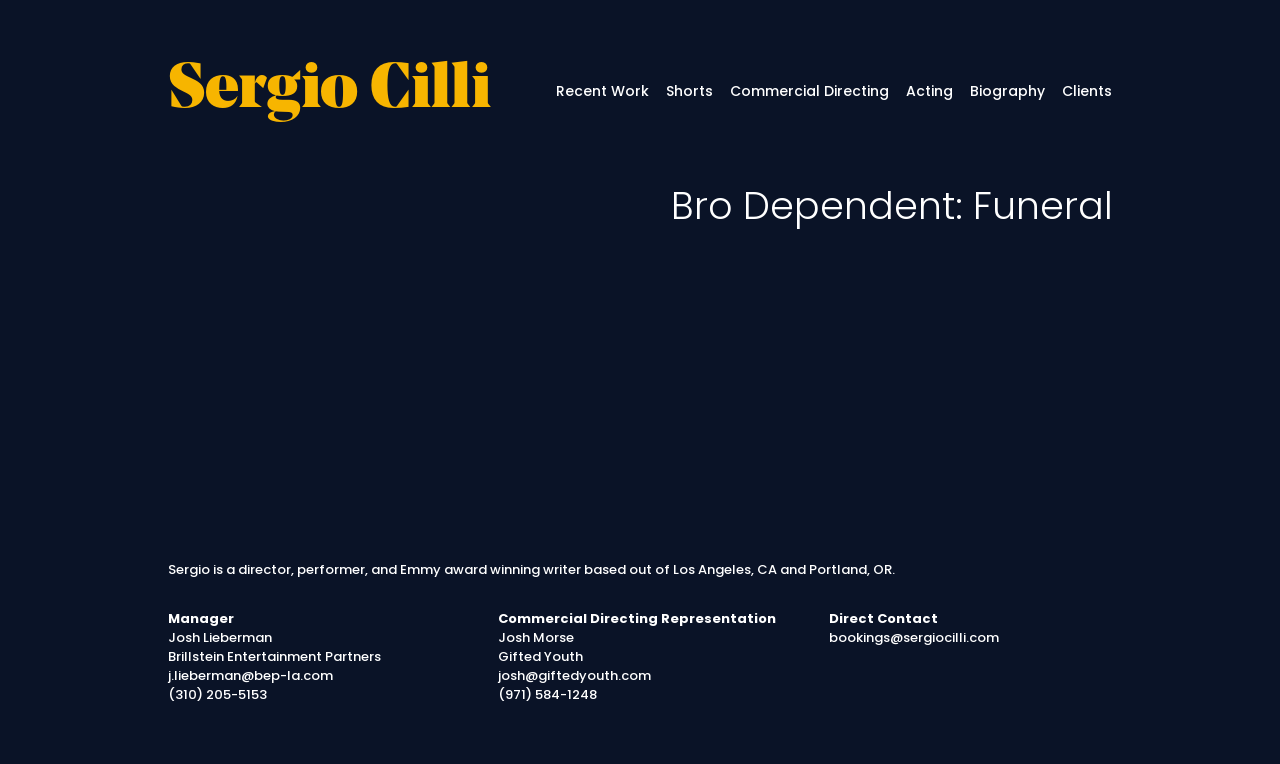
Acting (929, 91)
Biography (1007, 91)
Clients (1087, 91)
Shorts (689, 91)
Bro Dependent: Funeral (892, 205)
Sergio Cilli (329, 91)
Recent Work (602, 91)
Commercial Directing (809, 91)
